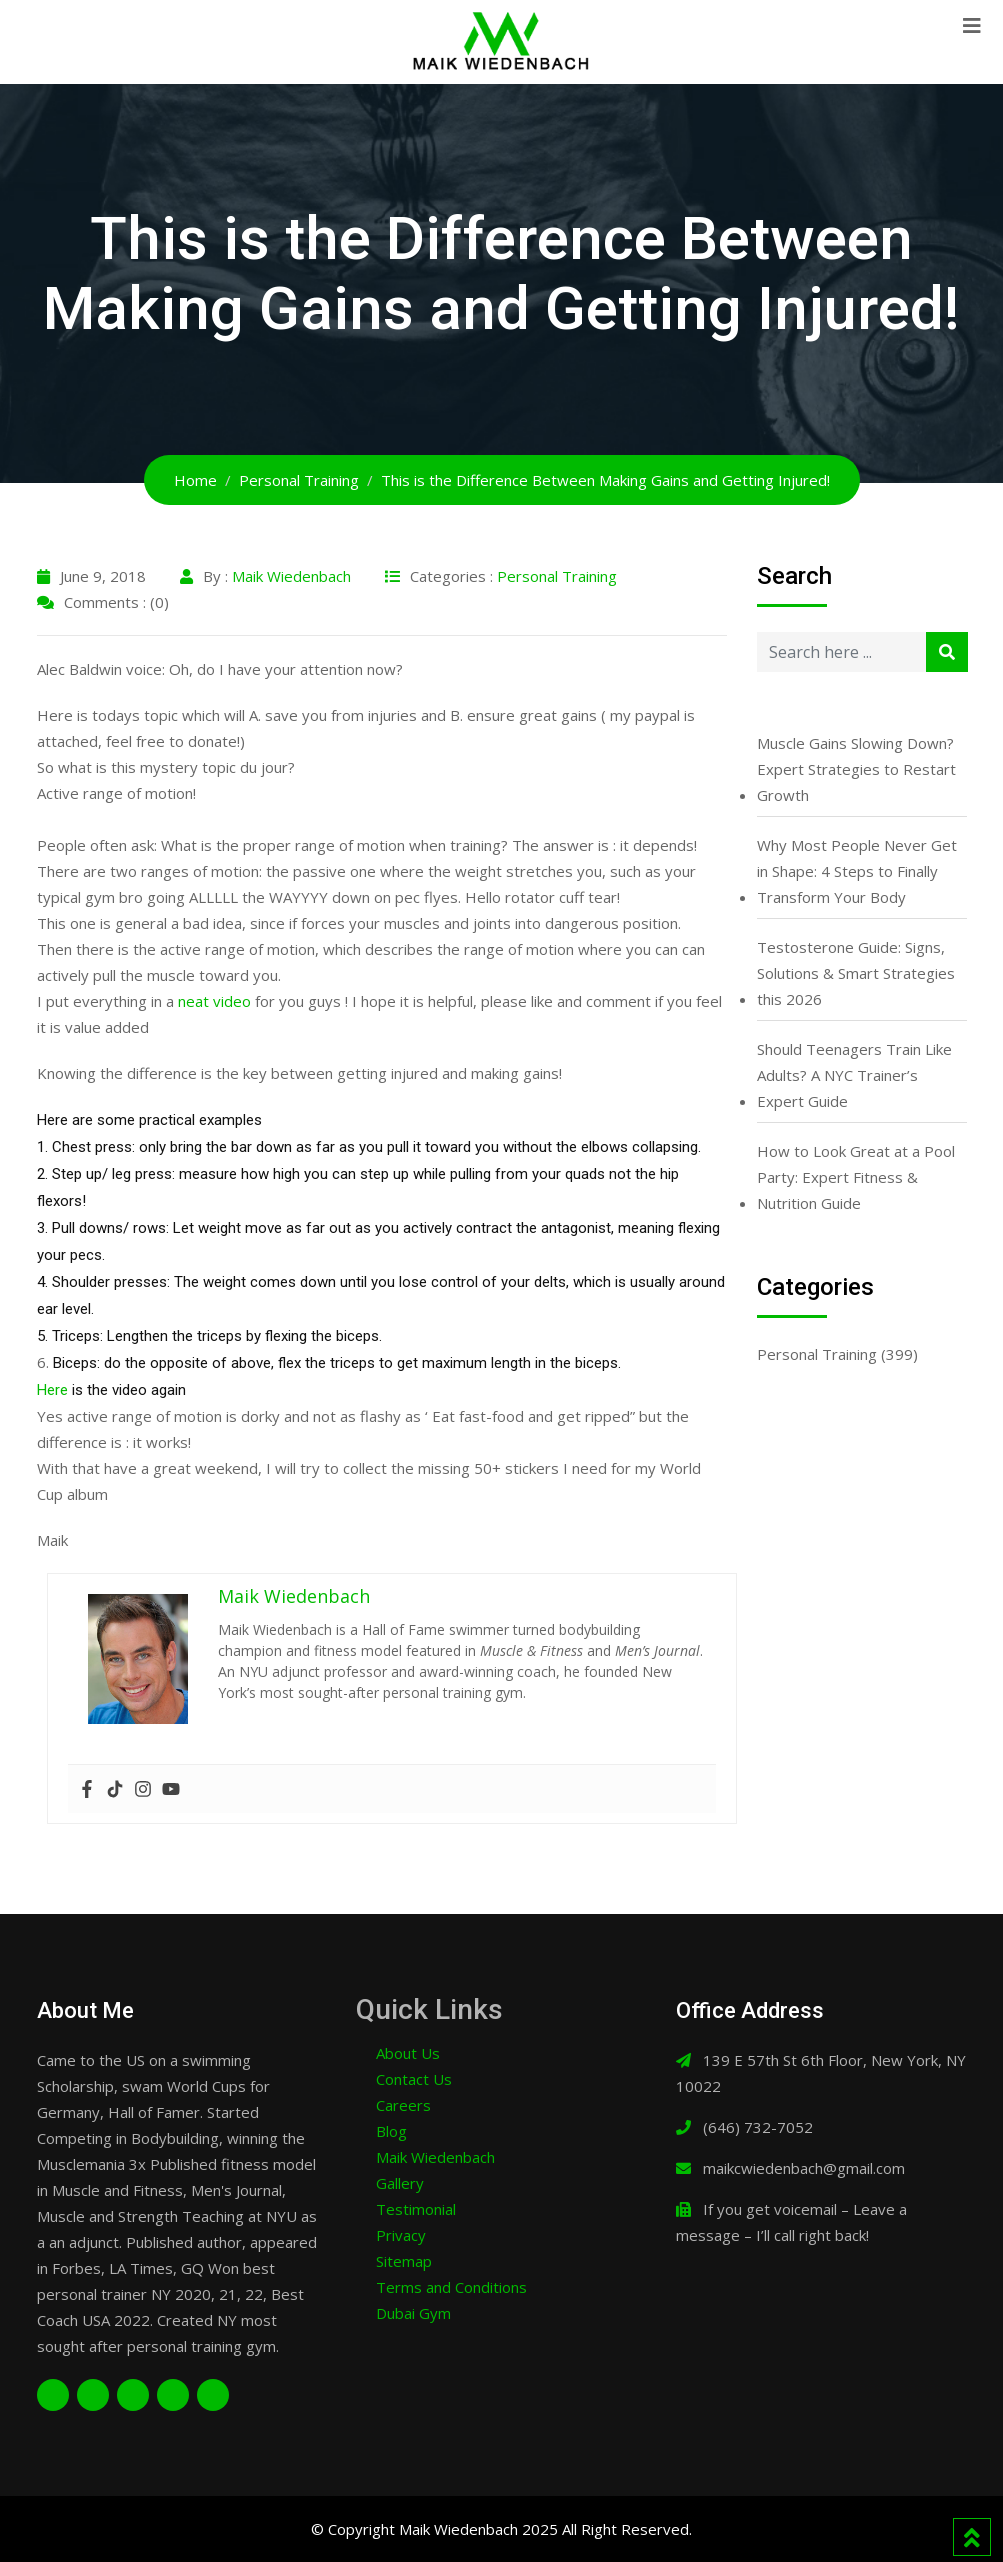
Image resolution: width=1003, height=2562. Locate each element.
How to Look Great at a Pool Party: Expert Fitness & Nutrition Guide (856, 1177)
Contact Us (414, 2079)
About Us (408, 2053)
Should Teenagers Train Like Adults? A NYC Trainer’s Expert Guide (854, 1075)
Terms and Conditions (451, 2287)
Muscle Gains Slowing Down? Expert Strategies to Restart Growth (856, 769)
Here (52, 1390)
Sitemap (404, 2261)
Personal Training (557, 576)
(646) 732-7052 (758, 2127)
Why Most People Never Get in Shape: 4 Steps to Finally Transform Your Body (857, 871)
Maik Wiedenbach (291, 576)
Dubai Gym (413, 2313)
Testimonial (416, 2209)
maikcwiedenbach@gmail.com (804, 2168)
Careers (403, 2105)
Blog (391, 2131)
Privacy (401, 2235)
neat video (214, 1001)
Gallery (400, 2183)
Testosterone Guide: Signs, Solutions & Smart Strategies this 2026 (856, 973)
